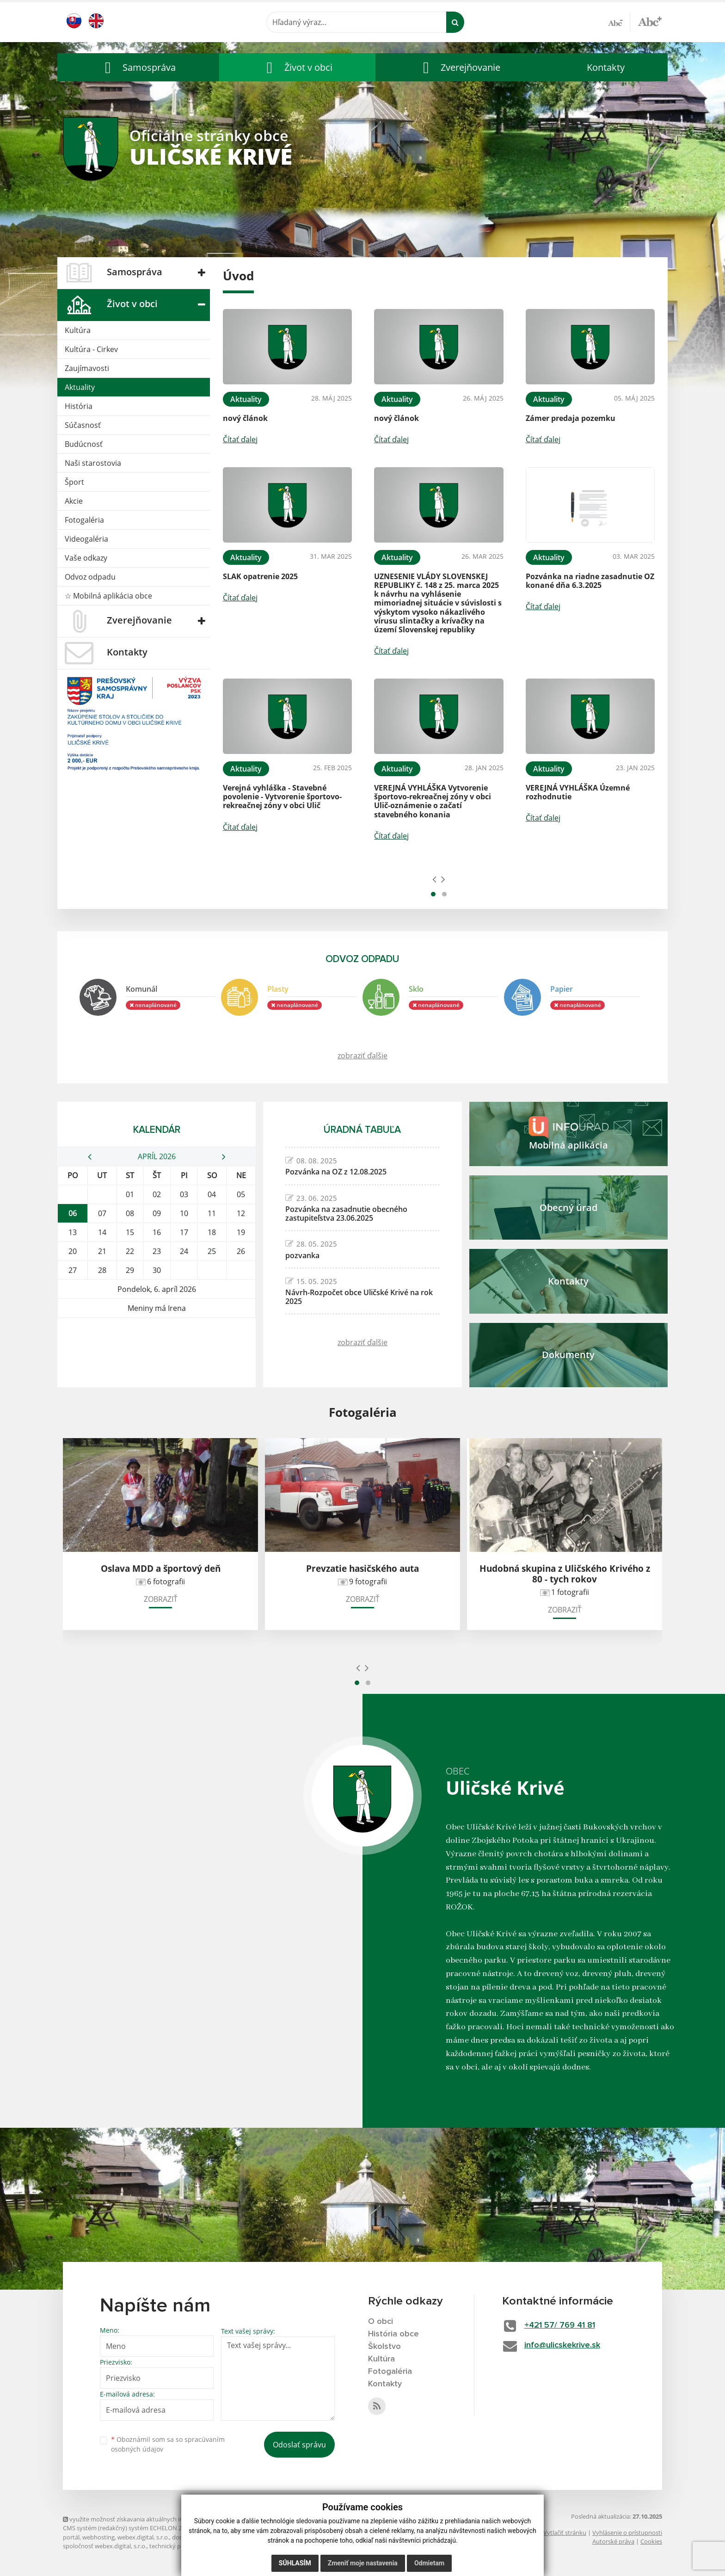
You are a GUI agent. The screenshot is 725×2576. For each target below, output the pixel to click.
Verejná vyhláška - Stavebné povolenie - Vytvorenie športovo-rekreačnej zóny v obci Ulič (282, 796)
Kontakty (606, 67)
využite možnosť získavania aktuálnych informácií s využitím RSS (154, 2519)
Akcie (74, 501)
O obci (380, 2321)
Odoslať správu (299, 2445)
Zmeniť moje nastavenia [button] (363, 2563)
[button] (138, 67)
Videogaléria (86, 539)
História (78, 406)
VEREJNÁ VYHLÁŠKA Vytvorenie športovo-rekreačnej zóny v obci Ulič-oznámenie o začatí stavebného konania (432, 801)
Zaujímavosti (87, 368)
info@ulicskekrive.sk (562, 2345)
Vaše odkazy (86, 558)
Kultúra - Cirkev (91, 349)
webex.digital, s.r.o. (143, 2537)
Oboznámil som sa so (168, 2444)
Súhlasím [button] (295, 2563)
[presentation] (434, 879)
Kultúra (78, 330)
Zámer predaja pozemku (570, 418)
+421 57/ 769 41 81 (559, 2325)
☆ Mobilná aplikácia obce (108, 596)
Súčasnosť (83, 425)
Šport (74, 482)
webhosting (98, 2537)
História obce (393, 2334)
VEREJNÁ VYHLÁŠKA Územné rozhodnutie (578, 792)
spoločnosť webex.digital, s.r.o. (105, 2546)
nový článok (245, 418)
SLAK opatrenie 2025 (260, 576)
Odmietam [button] (429, 2563)
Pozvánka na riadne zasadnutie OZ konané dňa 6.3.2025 (590, 580)
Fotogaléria (84, 520)
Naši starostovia (93, 463)
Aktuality (80, 387)
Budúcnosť (84, 444)
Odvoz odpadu (90, 577)
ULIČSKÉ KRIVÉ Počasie (156, 1352)
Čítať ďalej (240, 439)
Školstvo (384, 2346)
